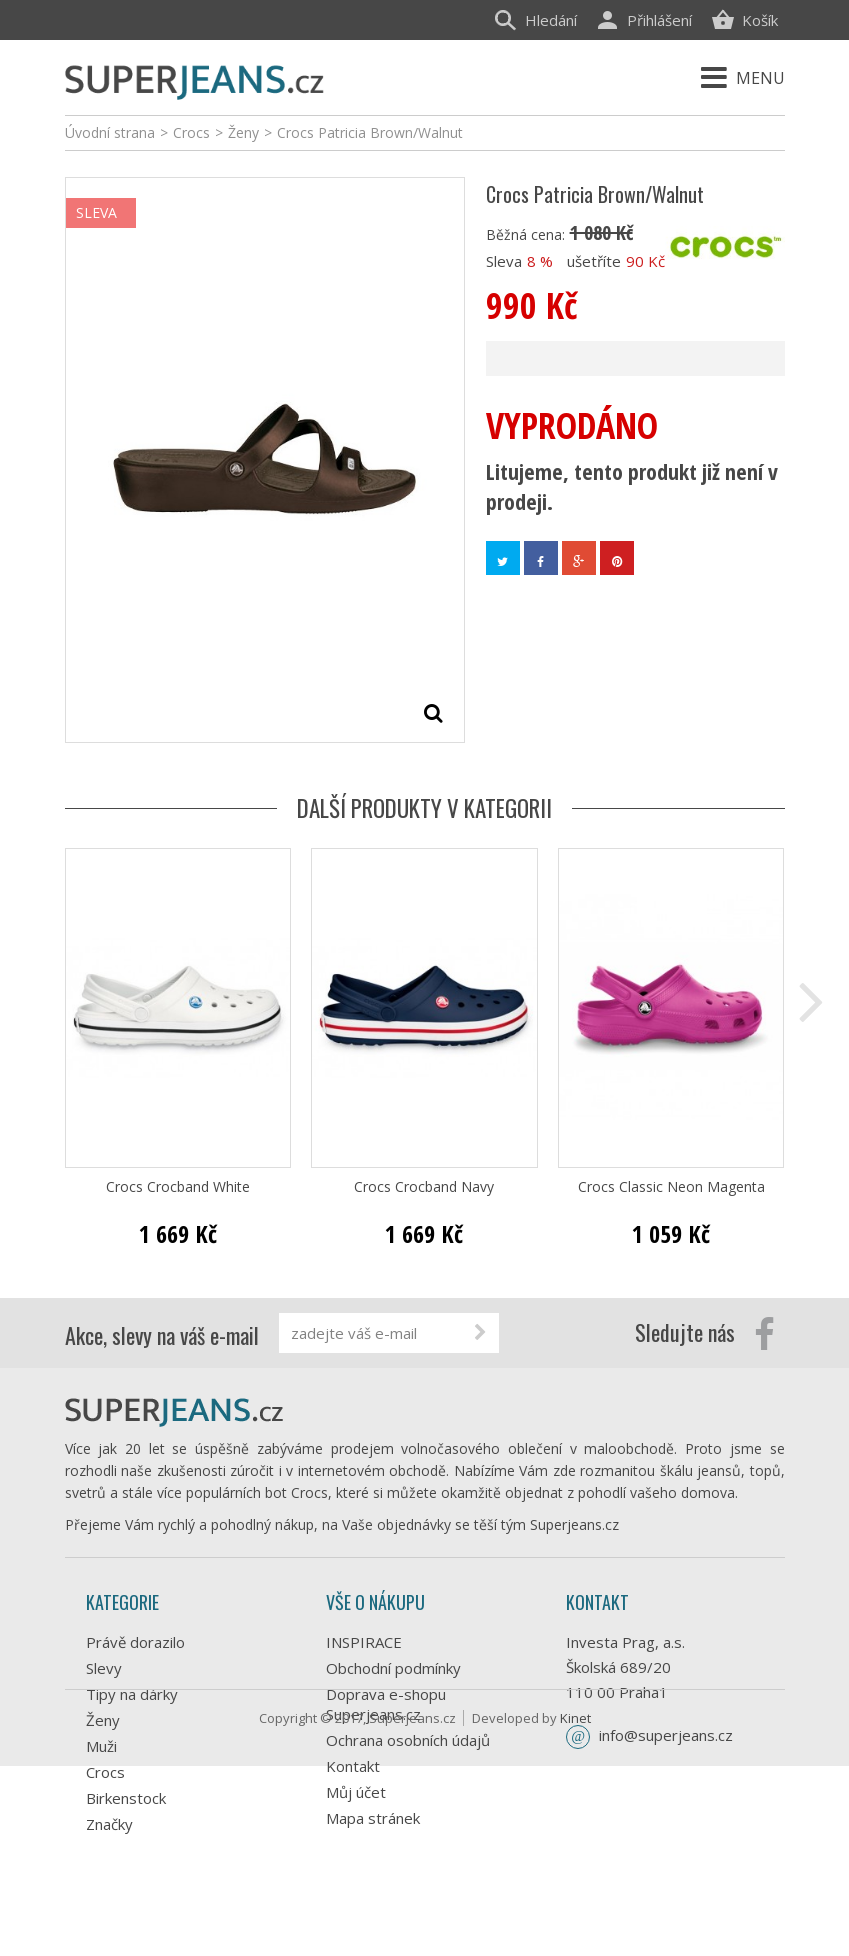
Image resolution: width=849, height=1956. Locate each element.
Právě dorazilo (135, 1642)
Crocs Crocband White (178, 1187)
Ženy (103, 1720)
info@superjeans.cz (666, 1735)
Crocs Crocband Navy (424, 1187)
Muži (101, 1746)
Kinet (575, 1908)
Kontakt (353, 1766)
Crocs (105, 1772)
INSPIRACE (364, 1642)
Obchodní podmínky (393, 1668)
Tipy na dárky (132, 1694)
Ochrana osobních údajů (408, 1740)
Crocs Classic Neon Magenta (671, 1187)
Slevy (104, 1668)
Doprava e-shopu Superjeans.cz (386, 1704)
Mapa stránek (373, 1818)
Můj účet (356, 1792)
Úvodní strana (110, 132)
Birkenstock (126, 1798)
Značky (109, 1824)
